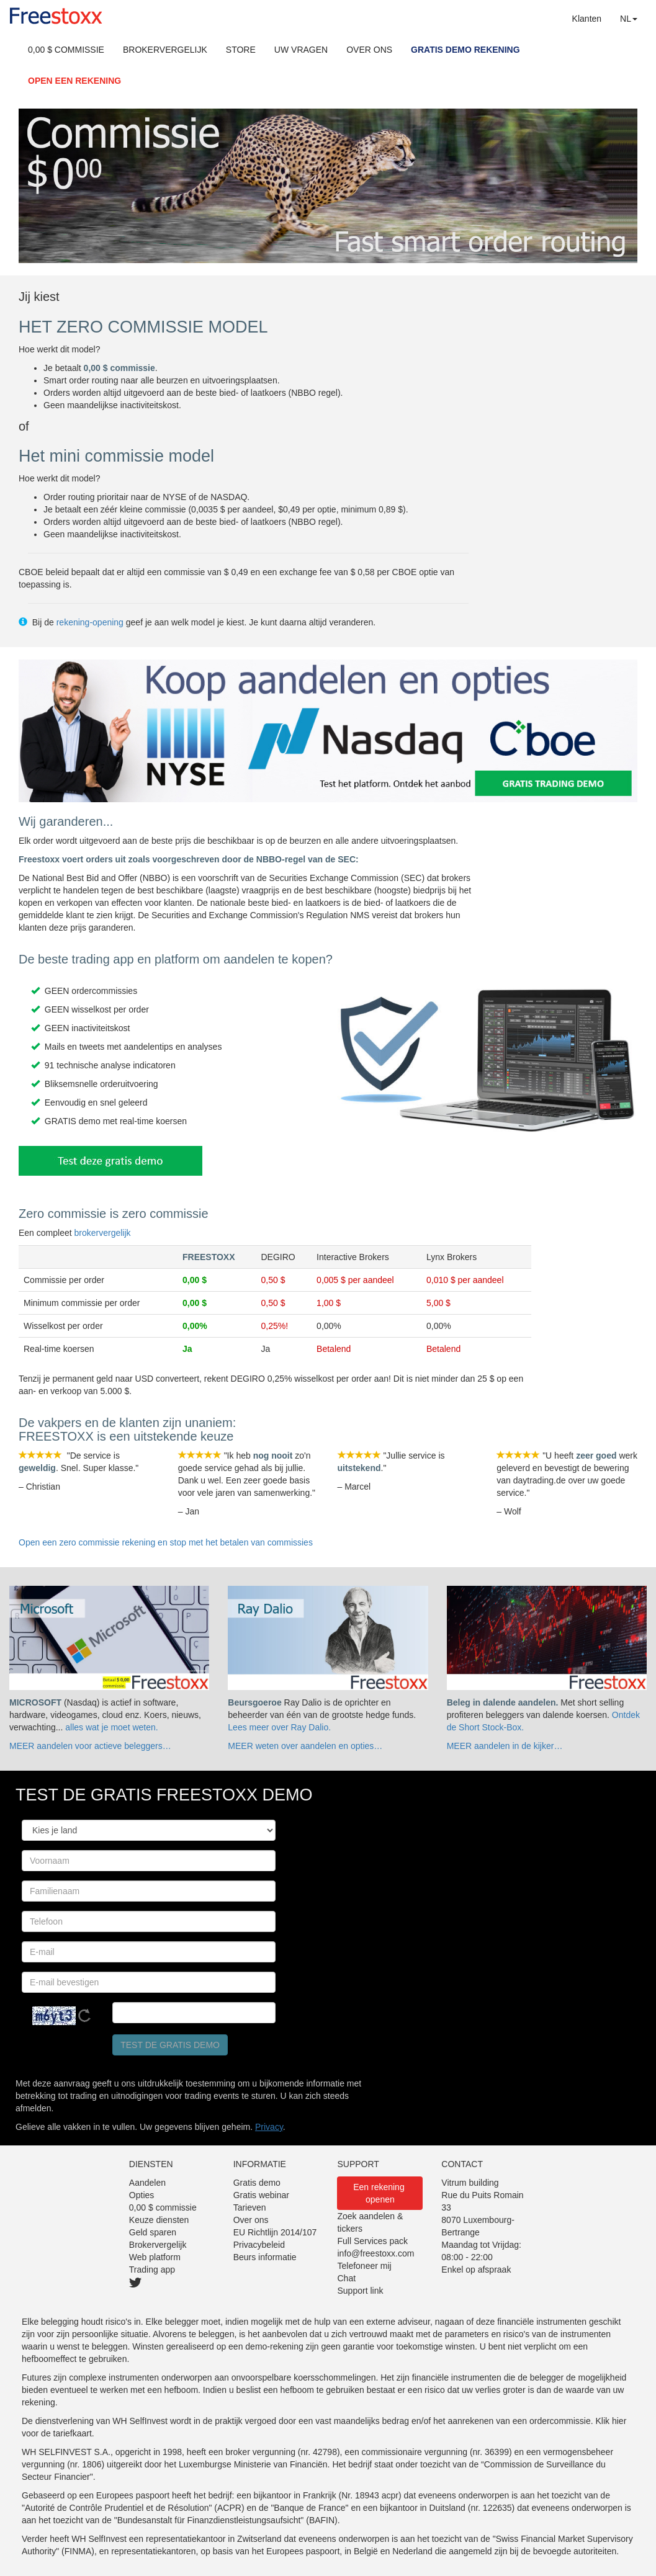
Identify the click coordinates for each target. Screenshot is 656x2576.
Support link (360, 2291)
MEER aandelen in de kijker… (505, 1746)
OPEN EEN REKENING (74, 81)
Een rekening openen (380, 2193)
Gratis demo (257, 2183)
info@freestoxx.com (375, 2253)
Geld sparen (152, 2232)
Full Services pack (372, 2241)
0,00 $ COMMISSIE (66, 50)
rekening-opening (90, 622)
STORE (241, 50)
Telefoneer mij (364, 2266)
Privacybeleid (259, 2245)
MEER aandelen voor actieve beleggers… (90, 1746)
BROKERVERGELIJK (165, 50)
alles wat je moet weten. (111, 1727)
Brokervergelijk (158, 2245)
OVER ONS (369, 50)
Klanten (586, 19)
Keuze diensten (159, 2220)
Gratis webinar (261, 2195)
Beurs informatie (265, 2257)
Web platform (155, 2257)
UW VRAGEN (301, 50)
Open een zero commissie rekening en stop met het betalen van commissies (166, 1542)
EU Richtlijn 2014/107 (275, 2232)
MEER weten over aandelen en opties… (305, 1746)
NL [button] (628, 19)
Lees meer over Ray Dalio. (279, 1727)
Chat (346, 2278)
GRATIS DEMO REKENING (465, 50)
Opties (141, 2195)
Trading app (152, 2269)
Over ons (251, 2220)
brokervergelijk (102, 1233)
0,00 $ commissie (163, 2207)
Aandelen (147, 2183)
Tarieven (249, 2207)
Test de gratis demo (170, 2045)
